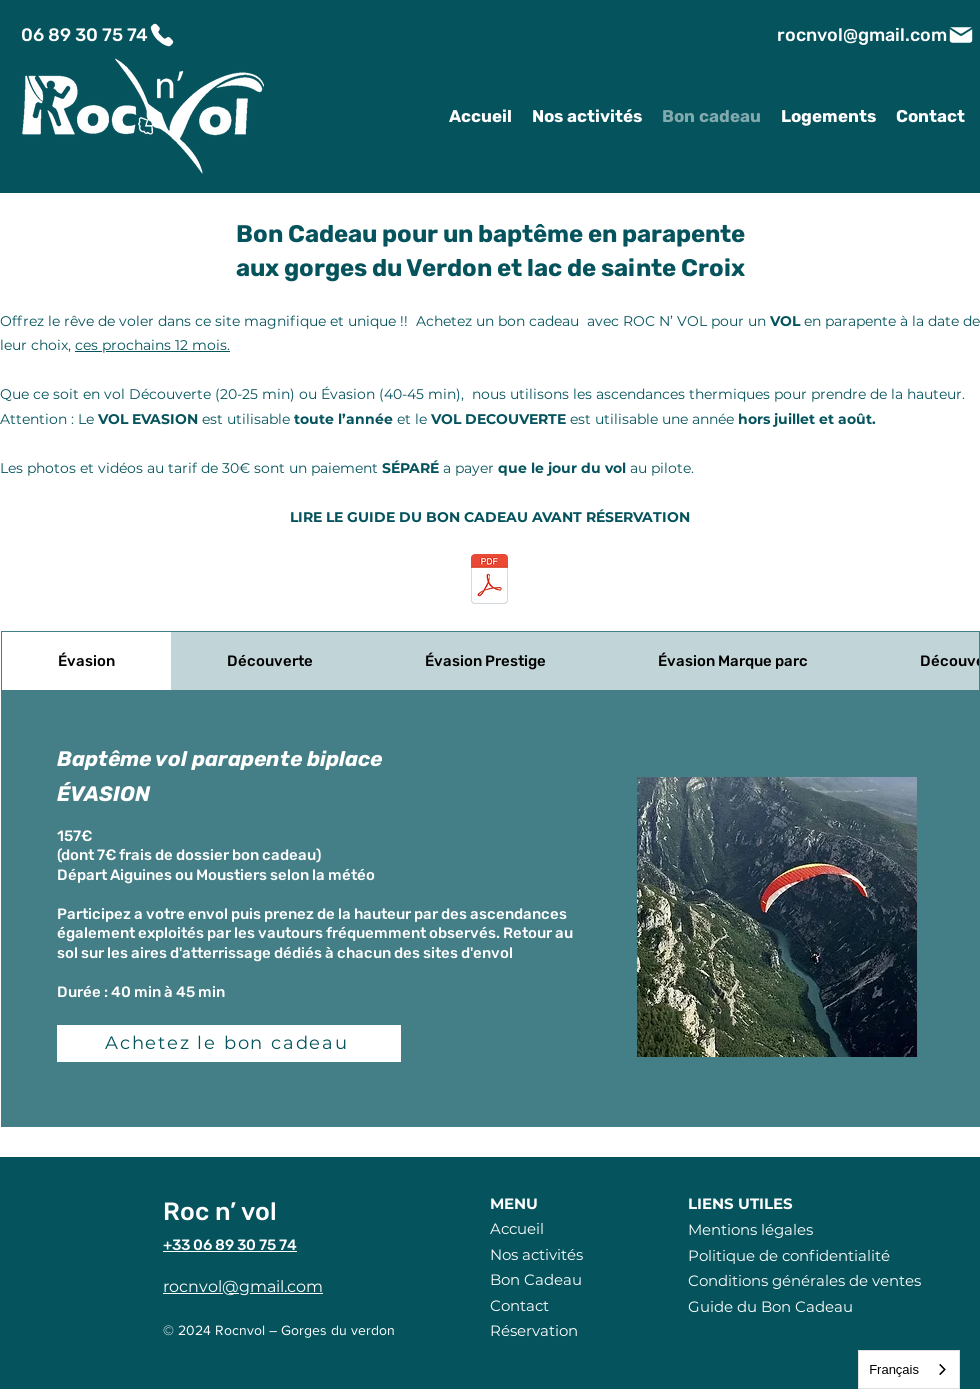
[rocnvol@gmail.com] (876, 35)
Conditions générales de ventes (804, 1280)
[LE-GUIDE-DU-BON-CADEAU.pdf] (489, 581)
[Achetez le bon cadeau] (229, 1043)
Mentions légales (750, 1229)
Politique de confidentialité (789, 1255)
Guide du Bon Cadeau (770, 1306)
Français (894, 1369)
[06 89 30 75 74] (98, 35)
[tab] (86, 661)
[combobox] (909, 1369)
